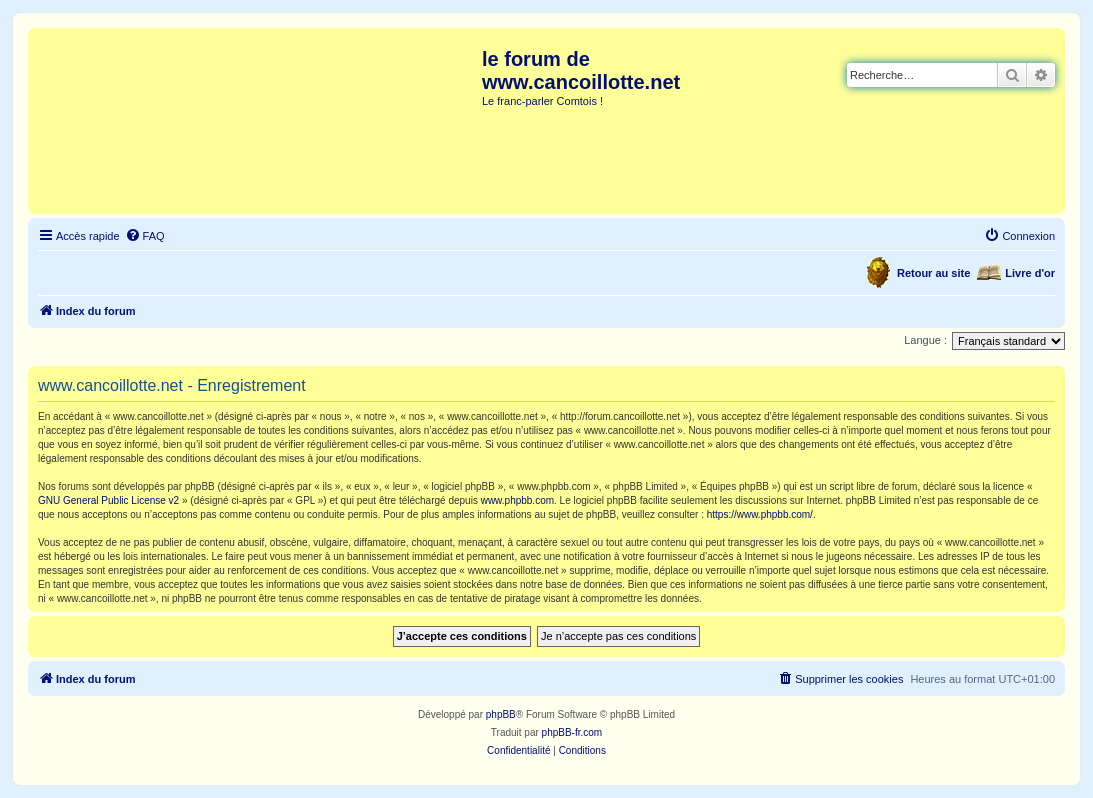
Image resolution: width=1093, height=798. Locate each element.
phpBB (501, 714)
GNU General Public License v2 (108, 500)
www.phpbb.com (517, 500)
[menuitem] (145, 236)
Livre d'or (1030, 273)
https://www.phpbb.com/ (760, 514)
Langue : (925, 340)
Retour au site (933, 273)
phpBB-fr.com (572, 732)
